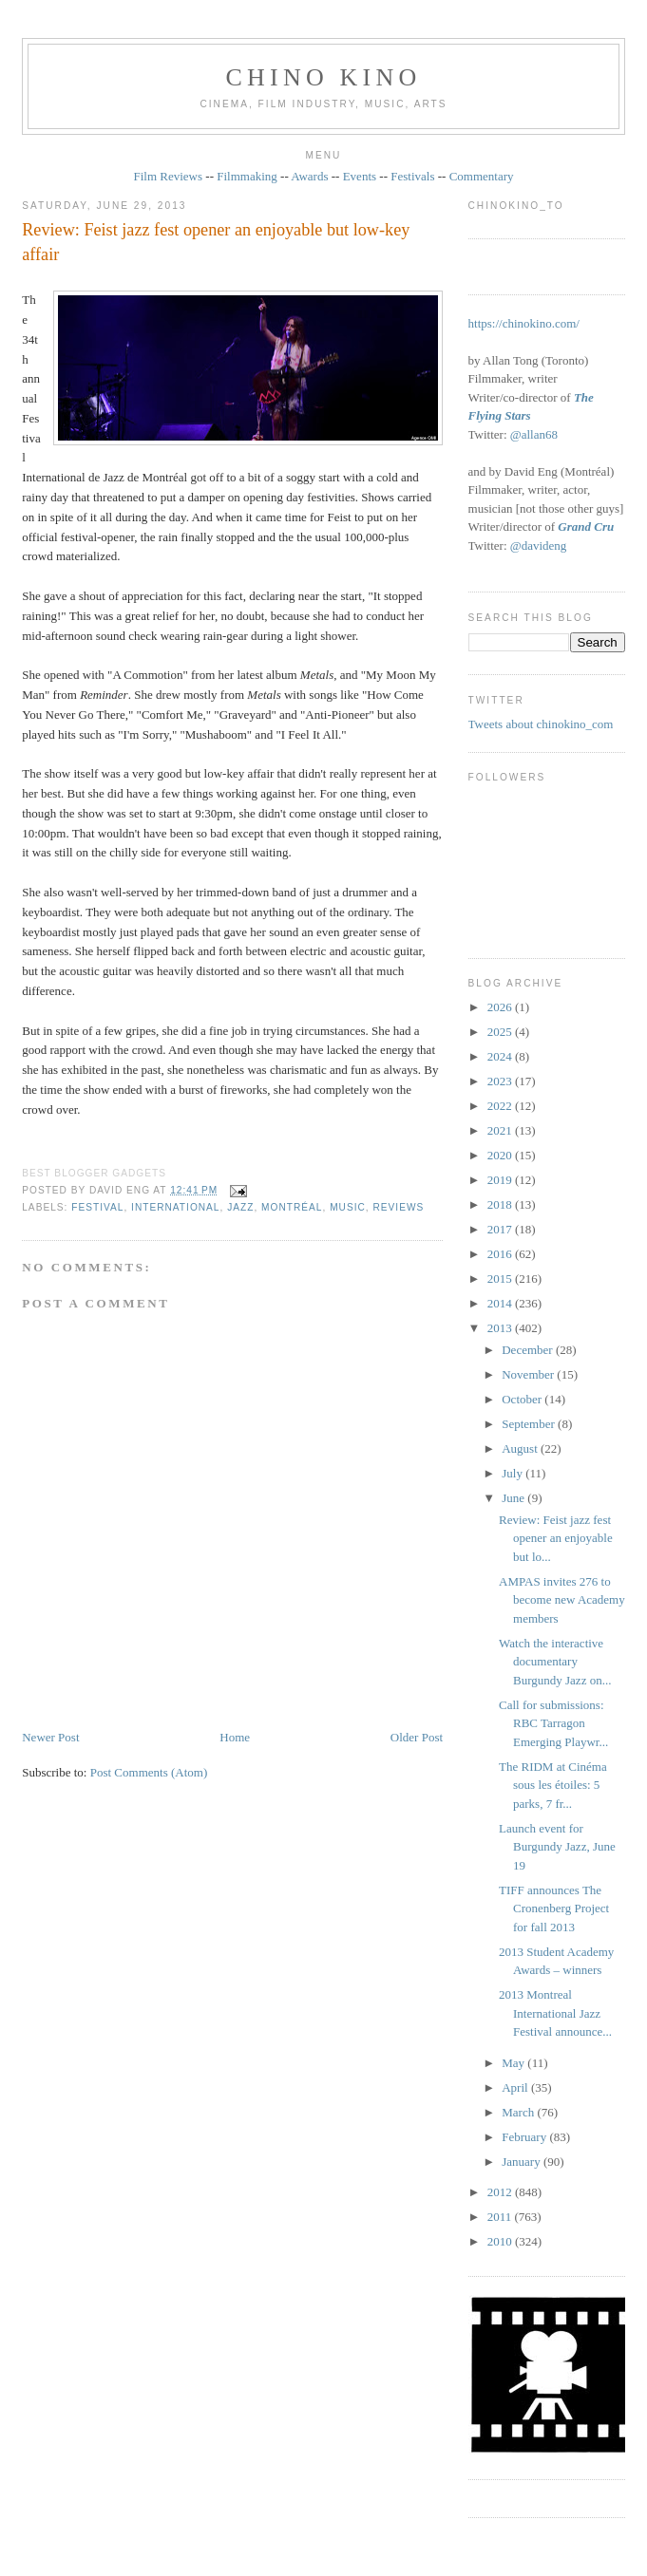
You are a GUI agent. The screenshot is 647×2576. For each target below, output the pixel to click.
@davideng (538, 545)
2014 (501, 1303)
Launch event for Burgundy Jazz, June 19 (557, 1846)
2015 (501, 1278)
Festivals (412, 176)
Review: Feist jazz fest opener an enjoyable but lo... (556, 1538)
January (522, 2161)
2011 (501, 2216)
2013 (501, 1328)
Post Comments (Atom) (149, 1772)
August (521, 1448)
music (348, 1207)
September (530, 1424)
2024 (501, 1056)
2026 (501, 1007)
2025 (501, 1032)
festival (97, 1207)
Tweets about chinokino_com (541, 724)
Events (359, 176)
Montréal (291, 1207)
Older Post (416, 1737)
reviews (398, 1207)
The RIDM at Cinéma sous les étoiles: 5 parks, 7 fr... (553, 1785)
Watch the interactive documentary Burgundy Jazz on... (555, 1661)
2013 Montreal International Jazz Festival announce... (555, 2013)
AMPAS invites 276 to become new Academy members (562, 1600)
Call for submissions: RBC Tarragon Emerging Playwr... (553, 1723)
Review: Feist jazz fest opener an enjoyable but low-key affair (215, 241)
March (519, 2112)
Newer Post (50, 1737)
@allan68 (534, 434)
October (523, 1399)
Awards (309, 176)
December (529, 1350)
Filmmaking (247, 176)
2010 (501, 2241)
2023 (501, 1081)
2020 (501, 1155)
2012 (501, 2192)
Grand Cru (586, 526)
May (514, 2063)
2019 (501, 1180)
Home (234, 1737)
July (513, 1473)
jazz (240, 1207)
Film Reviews (167, 176)
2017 (501, 1229)
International (175, 1207)
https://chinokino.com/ (524, 323)
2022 (501, 1106)
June (514, 1498)
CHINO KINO (324, 77)
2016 (501, 1254)
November (529, 1374)
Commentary (481, 176)
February (525, 2137)
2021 (501, 1130)
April (516, 2087)
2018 (501, 1204)
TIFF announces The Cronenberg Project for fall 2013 (554, 1908)
